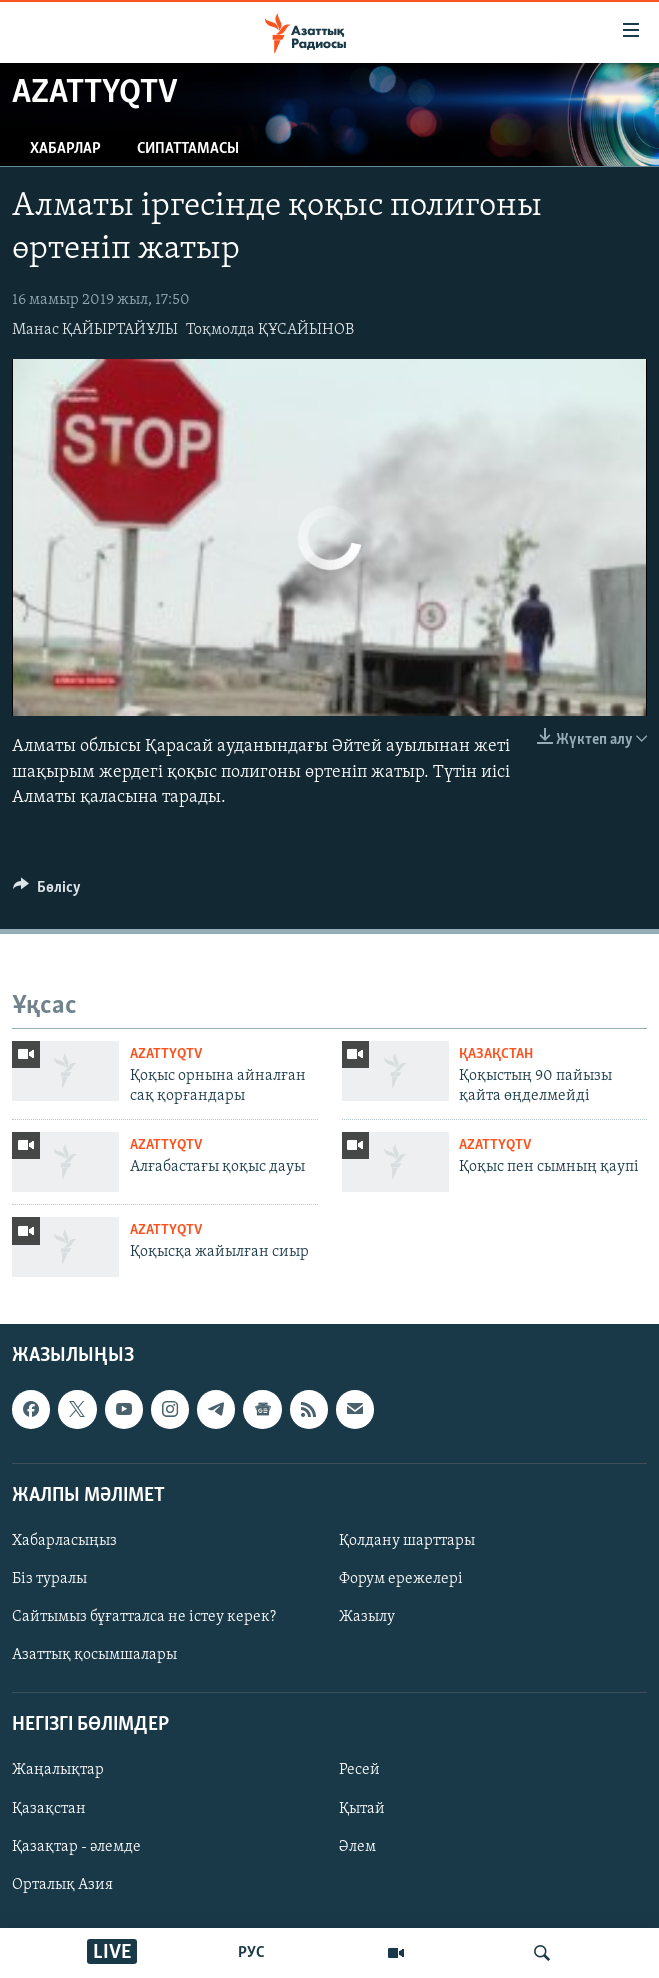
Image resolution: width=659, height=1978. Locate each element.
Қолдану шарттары (407, 1541)
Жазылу (367, 1617)
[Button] (47, 892)
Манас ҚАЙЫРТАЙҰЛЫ (95, 330)
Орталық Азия (62, 1885)
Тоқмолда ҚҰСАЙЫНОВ (270, 330)
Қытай (362, 1809)
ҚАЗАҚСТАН (496, 1054)
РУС (251, 1953)
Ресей (359, 1771)
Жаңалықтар (58, 1771)
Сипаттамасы (188, 149)
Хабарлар (65, 149)
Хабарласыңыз (64, 1541)
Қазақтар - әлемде (76, 1847)
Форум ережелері (401, 1579)
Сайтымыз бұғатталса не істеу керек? (144, 1617)
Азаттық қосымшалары (94, 1655)
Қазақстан (49, 1809)
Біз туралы (49, 1579)
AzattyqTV (166, 1054)
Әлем (357, 1847)
